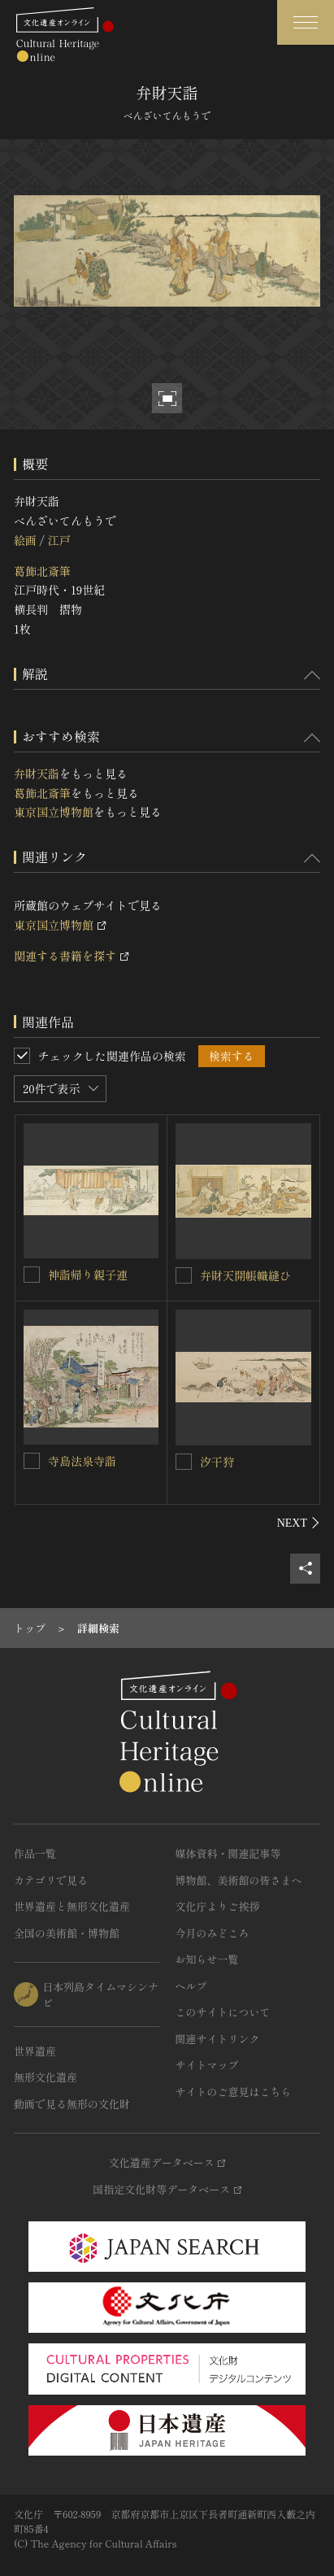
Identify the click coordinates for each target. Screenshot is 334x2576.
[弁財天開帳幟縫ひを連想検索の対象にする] (184, 1275)
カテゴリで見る (51, 1880)
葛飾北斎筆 (42, 571)
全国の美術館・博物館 (66, 1933)
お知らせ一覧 (207, 1959)
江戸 (58, 540)
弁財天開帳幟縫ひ (245, 1275)
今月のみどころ (212, 1933)
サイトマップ (207, 2065)
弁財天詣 (36, 773)
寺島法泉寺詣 (82, 1461)
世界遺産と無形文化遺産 (72, 1906)
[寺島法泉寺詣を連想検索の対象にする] (32, 1461)
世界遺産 (35, 2051)
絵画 (25, 540)
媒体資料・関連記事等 (228, 1853)
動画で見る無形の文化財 (72, 2104)
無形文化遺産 (45, 2077)
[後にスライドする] (298, 1522)
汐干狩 (217, 1462)
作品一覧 (35, 1853)
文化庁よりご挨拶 (218, 1906)
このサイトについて (223, 2012)
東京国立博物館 (53, 812)
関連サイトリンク (218, 2038)
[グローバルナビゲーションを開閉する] (305, 22)
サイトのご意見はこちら (234, 2091)
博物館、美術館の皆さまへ (239, 1880)
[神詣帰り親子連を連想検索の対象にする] (32, 1274)
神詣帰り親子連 (88, 1274)
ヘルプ (191, 1986)
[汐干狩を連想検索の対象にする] (184, 1462)
